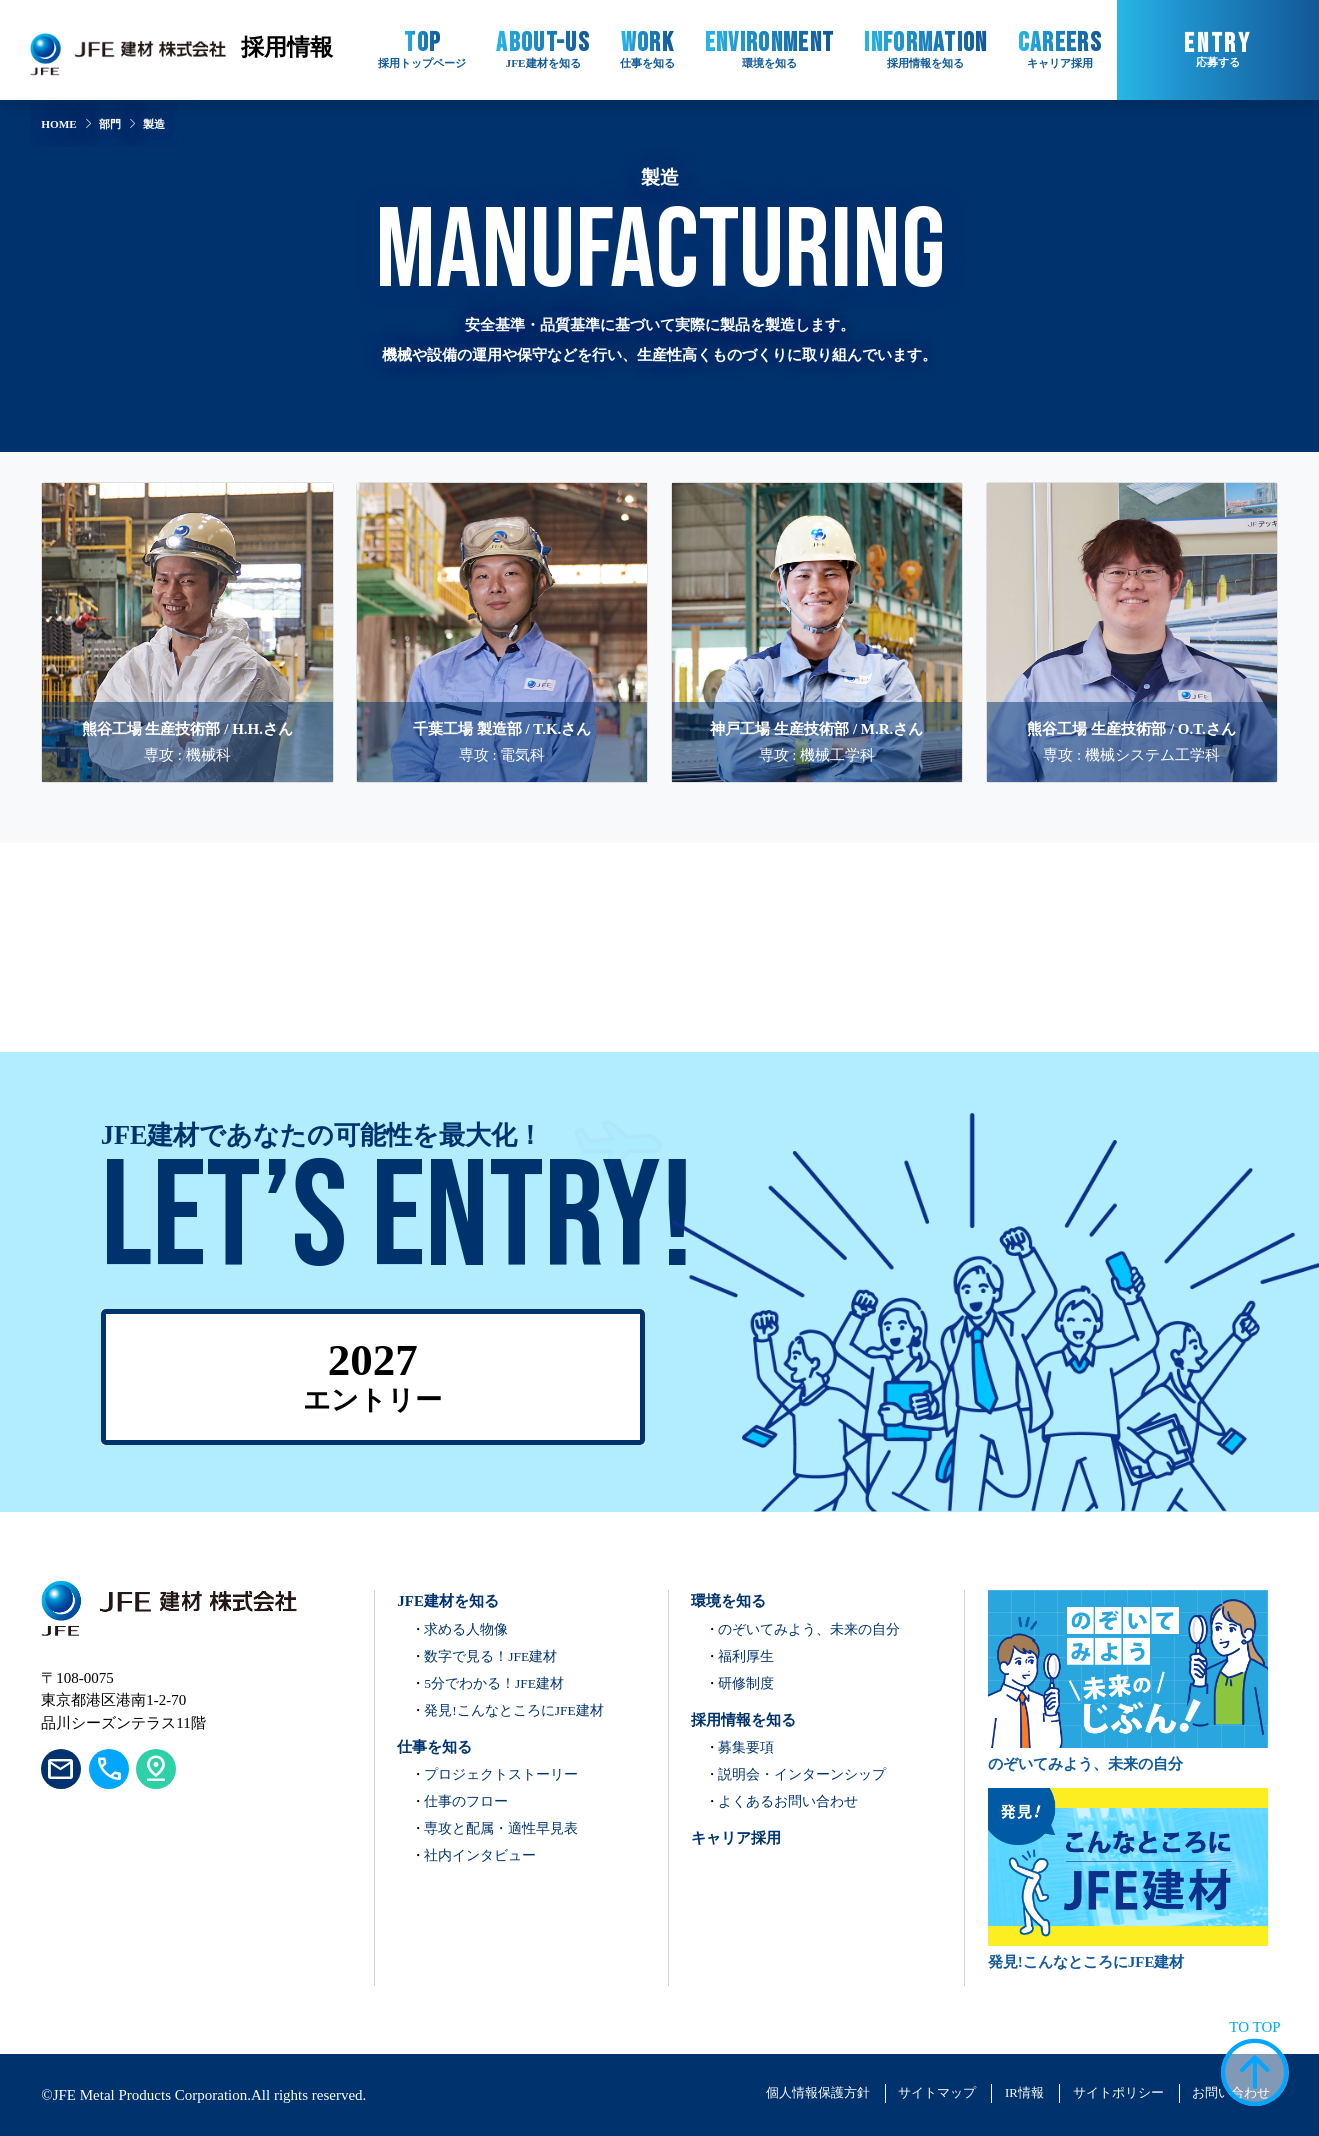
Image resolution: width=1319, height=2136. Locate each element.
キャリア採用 (736, 1838)
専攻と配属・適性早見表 (501, 1828)
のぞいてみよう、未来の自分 (809, 1629)
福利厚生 (746, 1656)
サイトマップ (937, 2093)
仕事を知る (434, 1747)
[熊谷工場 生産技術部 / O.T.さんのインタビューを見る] (1132, 592)
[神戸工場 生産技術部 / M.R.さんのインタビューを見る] (817, 592)
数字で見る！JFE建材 (490, 1656)
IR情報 (1024, 2093)
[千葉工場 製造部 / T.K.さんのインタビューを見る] (502, 592)
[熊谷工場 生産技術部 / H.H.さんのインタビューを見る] (187, 592)
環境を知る (728, 1601)
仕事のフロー (466, 1801)
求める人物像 (466, 1629)
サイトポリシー (1118, 2093)
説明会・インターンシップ (802, 1774)
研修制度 (746, 1683)
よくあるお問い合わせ (788, 1801)
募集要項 (746, 1747)
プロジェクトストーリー (501, 1774)
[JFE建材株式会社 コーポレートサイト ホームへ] (128, 49)
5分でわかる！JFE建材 (494, 1683)
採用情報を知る (743, 1720)
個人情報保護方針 (818, 2093)
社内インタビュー (480, 1855)
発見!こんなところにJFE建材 (514, 1710)
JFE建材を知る (448, 1601)
